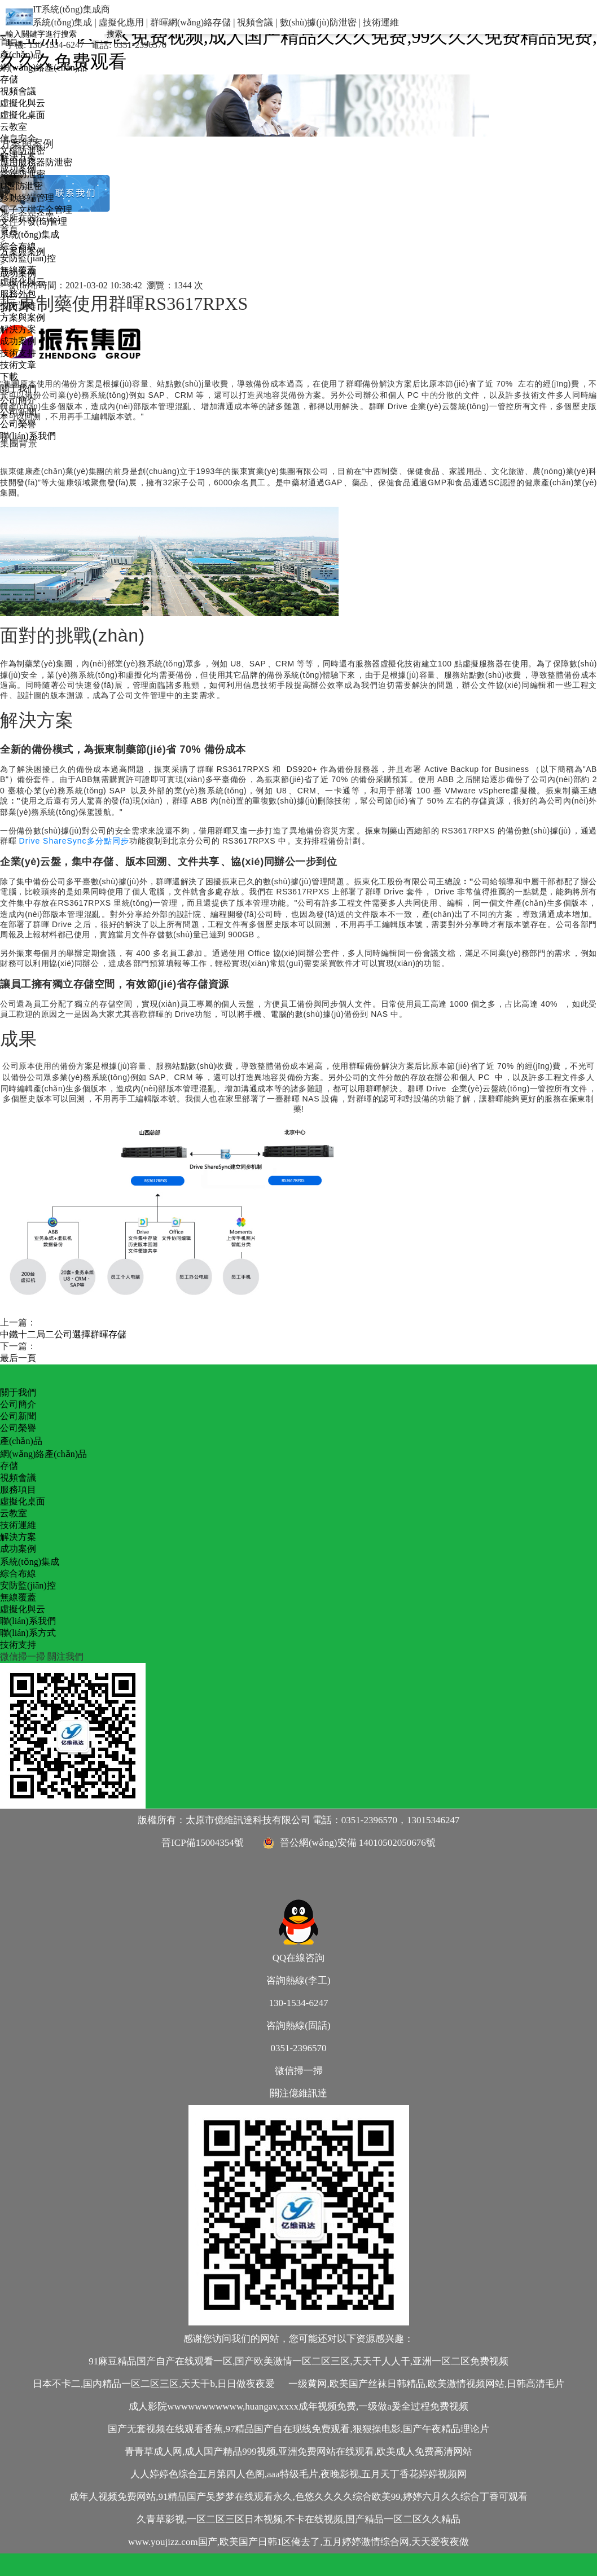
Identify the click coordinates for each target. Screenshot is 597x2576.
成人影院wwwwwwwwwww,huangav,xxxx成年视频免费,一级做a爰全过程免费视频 (298, 2406)
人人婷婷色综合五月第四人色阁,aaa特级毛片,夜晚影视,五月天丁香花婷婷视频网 (298, 2474)
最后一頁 (18, 1358)
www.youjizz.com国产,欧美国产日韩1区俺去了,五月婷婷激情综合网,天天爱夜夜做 (298, 2541)
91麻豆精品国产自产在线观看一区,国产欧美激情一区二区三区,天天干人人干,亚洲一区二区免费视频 (298, 2361)
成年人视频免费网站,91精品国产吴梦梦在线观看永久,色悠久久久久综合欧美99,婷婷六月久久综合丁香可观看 (298, 2496)
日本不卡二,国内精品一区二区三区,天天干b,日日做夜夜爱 (154, 2383)
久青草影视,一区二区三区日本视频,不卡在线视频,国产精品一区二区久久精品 (298, 2519)
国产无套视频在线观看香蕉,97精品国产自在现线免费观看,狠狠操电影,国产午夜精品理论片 (298, 2429)
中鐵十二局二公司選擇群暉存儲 (63, 1334)
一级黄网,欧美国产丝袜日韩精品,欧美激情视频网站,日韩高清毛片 (426, 2383)
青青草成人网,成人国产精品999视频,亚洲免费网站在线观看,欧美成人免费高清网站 (298, 2451)
